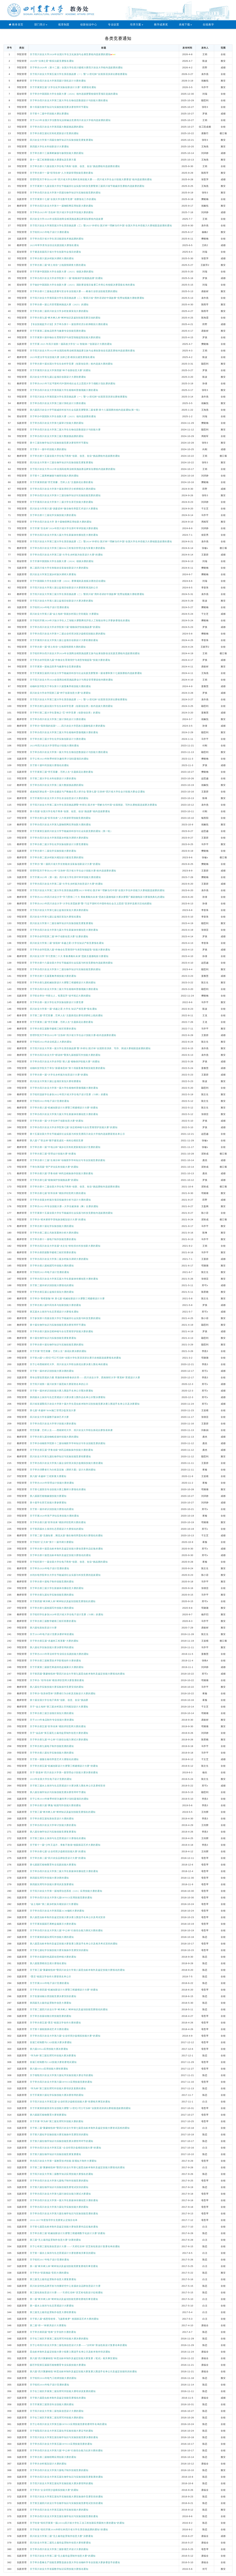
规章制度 (63, 24)
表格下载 (185, 24)
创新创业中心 (88, 24)
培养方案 (136, 24)
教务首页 (16, 24)
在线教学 (208, 24)
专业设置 (113, 24)
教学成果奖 (161, 24)
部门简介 (40, 24)
